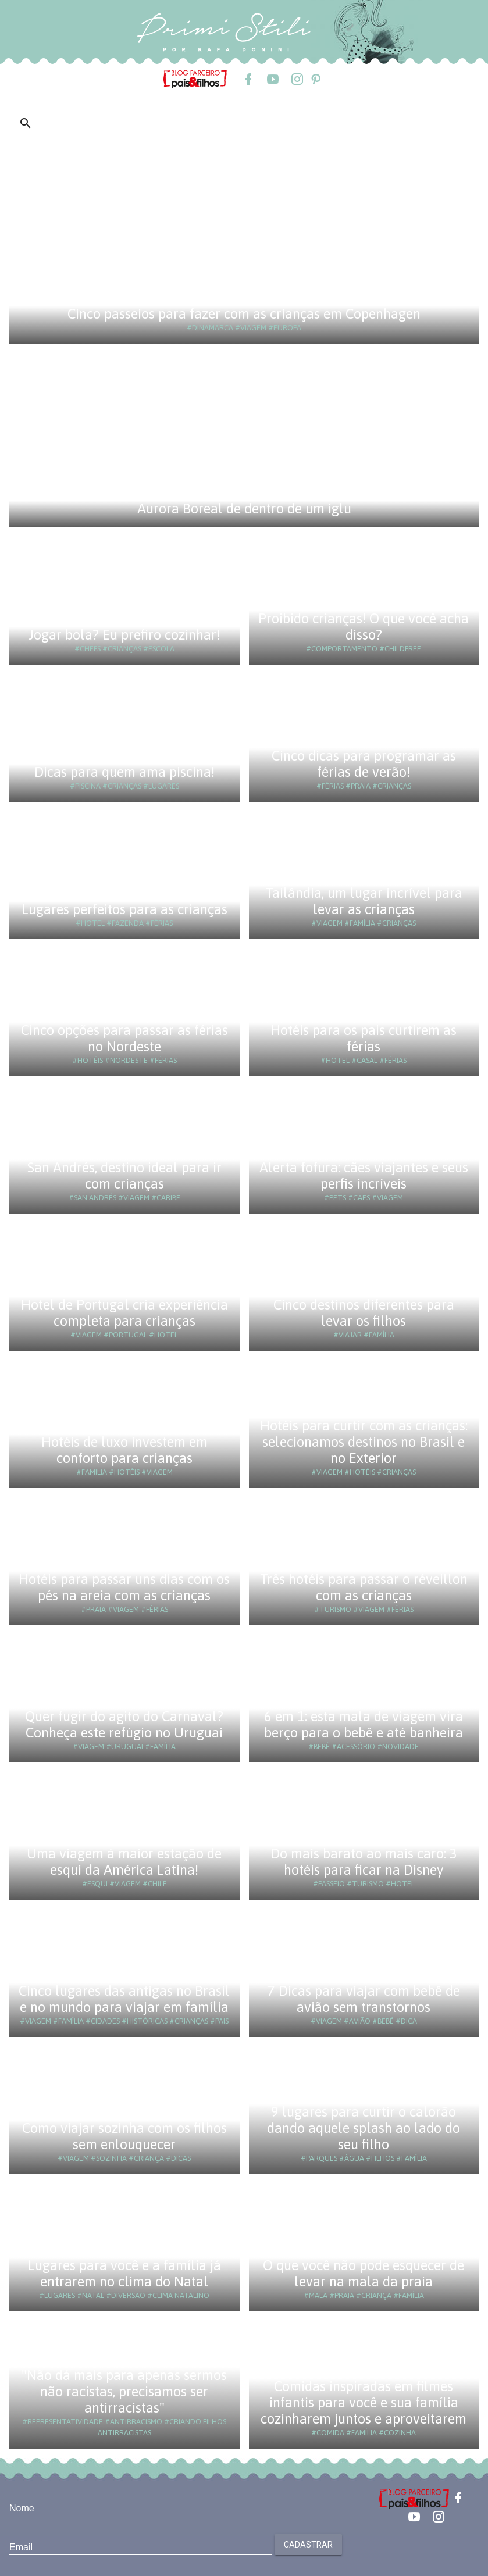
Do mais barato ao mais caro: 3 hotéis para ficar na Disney (363, 1862)
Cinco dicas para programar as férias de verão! (364, 764)
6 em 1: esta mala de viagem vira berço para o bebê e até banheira (363, 1724)
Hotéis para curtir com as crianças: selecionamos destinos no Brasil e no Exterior (364, 1442)
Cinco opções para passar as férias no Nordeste (124, 1038)
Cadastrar (308, 2544)
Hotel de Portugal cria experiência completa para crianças (124, 1313)
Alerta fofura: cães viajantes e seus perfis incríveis (363, 1175)
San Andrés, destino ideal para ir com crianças (124, 1175)
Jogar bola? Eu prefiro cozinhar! (124, 635)
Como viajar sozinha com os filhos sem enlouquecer (124, 2136)
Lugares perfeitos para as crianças (124, 909)
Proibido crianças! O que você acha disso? (363, 627)
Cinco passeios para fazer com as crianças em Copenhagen (244, 314)
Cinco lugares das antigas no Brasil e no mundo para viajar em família (124, 1999)
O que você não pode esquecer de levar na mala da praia (363, 2273)
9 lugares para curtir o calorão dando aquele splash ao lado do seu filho (363, 2128)
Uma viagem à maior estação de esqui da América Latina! (124, 1862)
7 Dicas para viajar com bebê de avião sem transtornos (364, 1999)
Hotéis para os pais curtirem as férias (363, 1038)
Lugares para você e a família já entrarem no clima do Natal (124, 2273)
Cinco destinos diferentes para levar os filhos (363, 1313)
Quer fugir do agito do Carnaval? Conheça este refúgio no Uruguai (124, 1724)
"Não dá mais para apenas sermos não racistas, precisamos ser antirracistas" (124, 2391)
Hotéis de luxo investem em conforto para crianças (124, 1450)
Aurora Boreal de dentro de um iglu (244, 508)
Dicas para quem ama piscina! (124, 772)
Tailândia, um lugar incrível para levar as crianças (363, 901)
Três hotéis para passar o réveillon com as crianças (364, 1587)
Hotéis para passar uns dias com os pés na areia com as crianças (124, 1587)
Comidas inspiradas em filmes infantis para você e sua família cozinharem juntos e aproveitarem (363, 2402)
